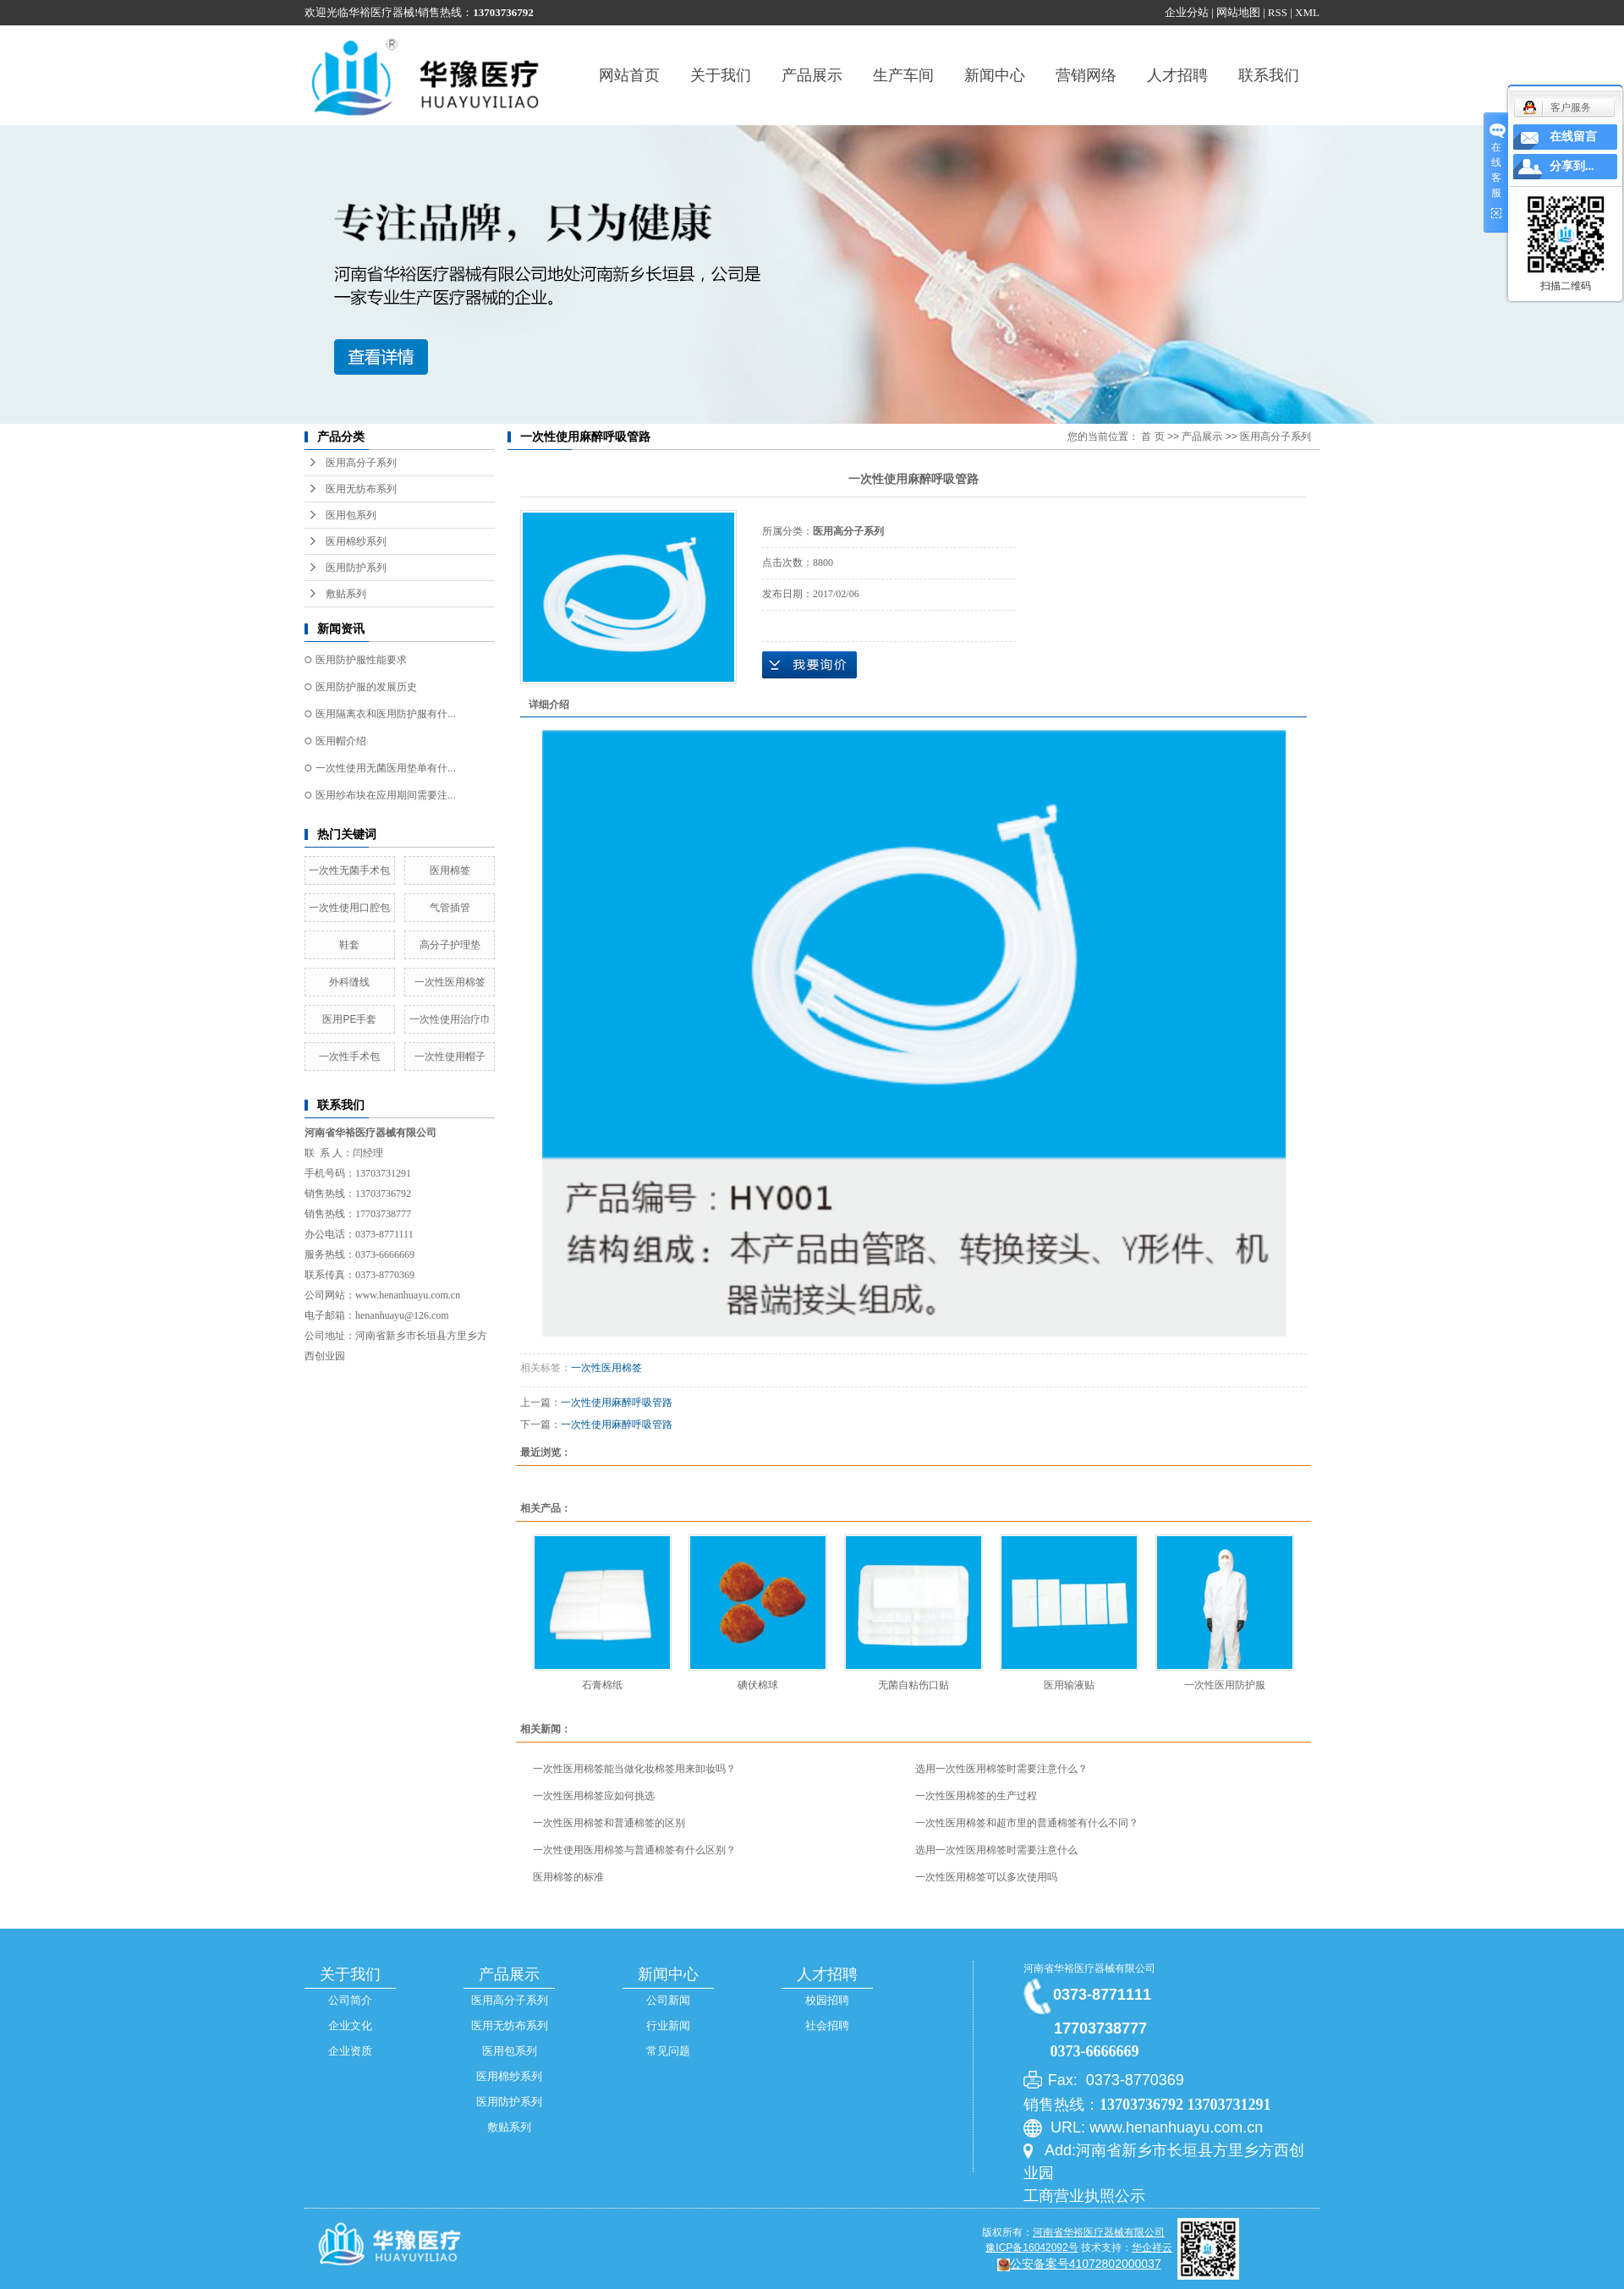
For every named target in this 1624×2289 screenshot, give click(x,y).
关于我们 (720, 75)
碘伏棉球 (758, 1685)
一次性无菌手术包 (349, 870)
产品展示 (812, 75)
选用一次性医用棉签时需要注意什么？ (1001, 1769)
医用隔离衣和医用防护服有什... (385, 714)
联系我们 (1268, 75)
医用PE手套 (349, 1019)
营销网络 (1086, 75)
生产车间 (903, 75)
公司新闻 (668, 2000)
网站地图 (1238, 12)
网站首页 (629, 75)
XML (1307, 12)
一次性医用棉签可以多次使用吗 (986, 1877)
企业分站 (1187, 12)
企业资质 (350, 2051)
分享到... (1572, 166)
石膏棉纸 (602, 1685)
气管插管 (450, 908)
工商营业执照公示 (1084, 2195)
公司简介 (350, 2000)
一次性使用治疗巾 (450, 1019)
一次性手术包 (349, 1056)
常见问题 (668, 2051)
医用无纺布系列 (361, 489)
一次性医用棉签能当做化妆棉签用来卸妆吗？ (634, 1769)
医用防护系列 (356, 568)
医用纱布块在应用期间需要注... (385, 795)
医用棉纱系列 (356, 541)
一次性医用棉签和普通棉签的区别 (609, 1823)
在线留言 (1573, 136)
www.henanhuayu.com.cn (407, 1295)
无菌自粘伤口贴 (913, 1685)
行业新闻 (668, 2025)
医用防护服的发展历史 (366, 687)
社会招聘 (827, 2025)
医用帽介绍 (340, 741)
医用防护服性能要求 (361, 660)
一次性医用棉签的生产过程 (976, 1796)
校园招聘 (827, 2000)
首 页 (1152, 436)
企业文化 (350, 2025)
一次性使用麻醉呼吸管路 (616, 1402)
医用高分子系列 (361, 463)
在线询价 (809, 664)
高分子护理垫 (450, 945)
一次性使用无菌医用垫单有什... (385, 768)
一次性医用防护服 (1224, 1685)
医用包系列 (351, 515)
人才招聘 (1177, 75)
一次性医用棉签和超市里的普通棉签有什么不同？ (1026, 1823)
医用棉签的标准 (568, 1877)
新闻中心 (994, 75)
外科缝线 (349, 982)
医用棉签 (450, 870)
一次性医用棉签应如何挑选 (594, 1796)
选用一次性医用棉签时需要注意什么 (996, 1850)
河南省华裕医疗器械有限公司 (1089, 1968)
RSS (1277, 12)
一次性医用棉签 (450, 982)
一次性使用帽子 (450, 1056)
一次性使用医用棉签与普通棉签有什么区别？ (634, 1850)
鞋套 (349, 945)
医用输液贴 (1069, 1685)
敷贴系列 (346, 594)
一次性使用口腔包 (349, 908)
